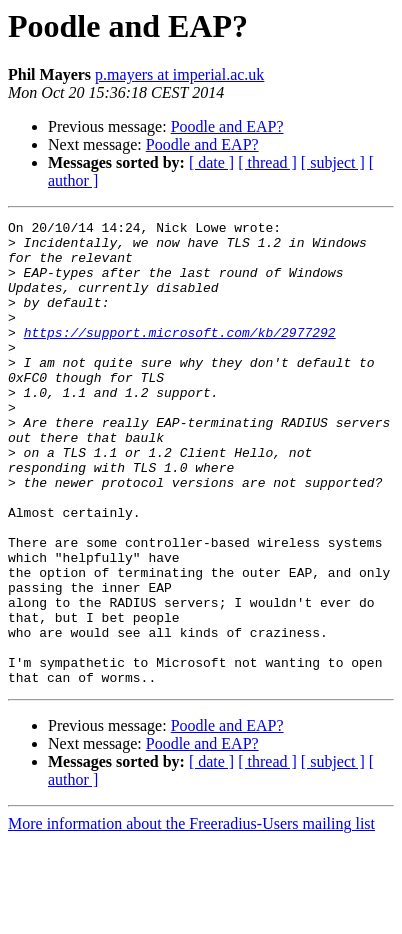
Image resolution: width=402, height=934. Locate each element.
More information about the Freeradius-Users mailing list (191, 916)
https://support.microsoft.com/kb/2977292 (180, 356)
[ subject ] (333, 162)
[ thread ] (267, 162)
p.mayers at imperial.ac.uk (179, 74)
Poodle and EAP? (227, 126)
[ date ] (211, 162)
